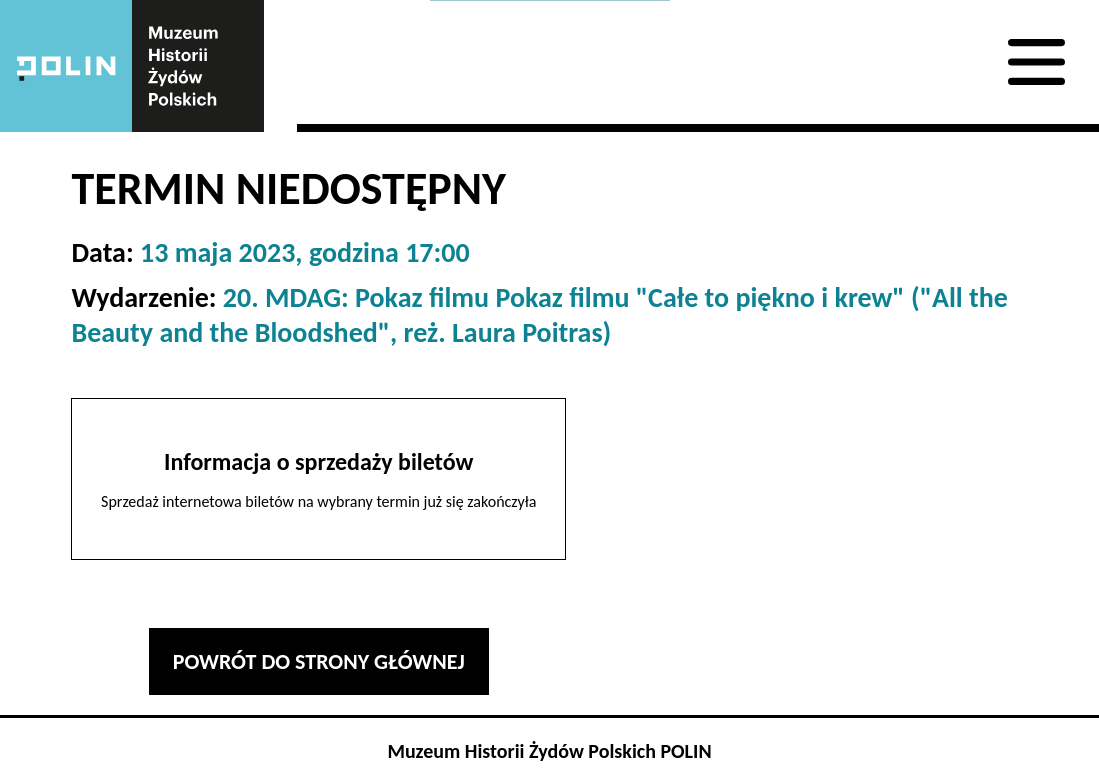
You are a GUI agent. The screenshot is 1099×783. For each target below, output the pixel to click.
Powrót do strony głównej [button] (319, 661)
